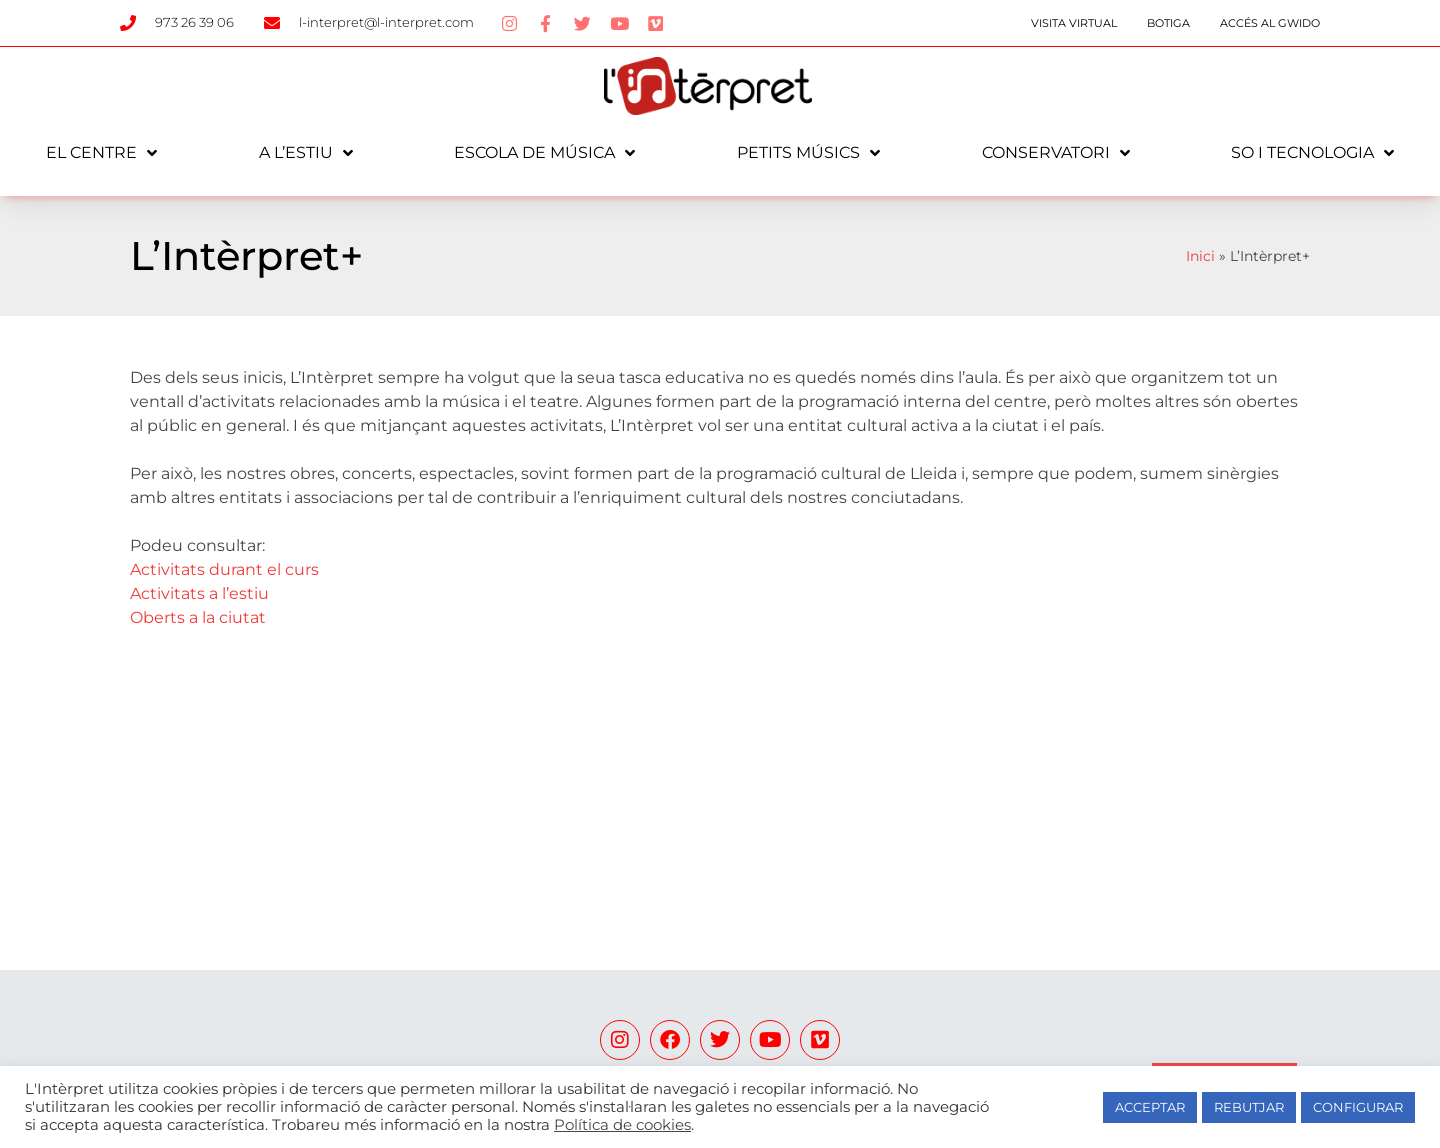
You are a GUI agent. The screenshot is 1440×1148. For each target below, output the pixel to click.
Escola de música (544, 153)
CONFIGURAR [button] (1358, 1107)
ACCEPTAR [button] (1150, 1107)
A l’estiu (306, 153)
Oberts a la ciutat (198, 617)
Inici (1200, 256)
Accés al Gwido (1270, 23)
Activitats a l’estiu (199, 593)
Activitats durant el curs (224, 569)
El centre (101, 153)
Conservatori (1056, 153)
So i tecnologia (1312, 153)
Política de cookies (622, 1125)
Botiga (1168, 23)
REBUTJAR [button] (1249, 1107)
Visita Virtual (1074, 23)
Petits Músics (808, 153)
